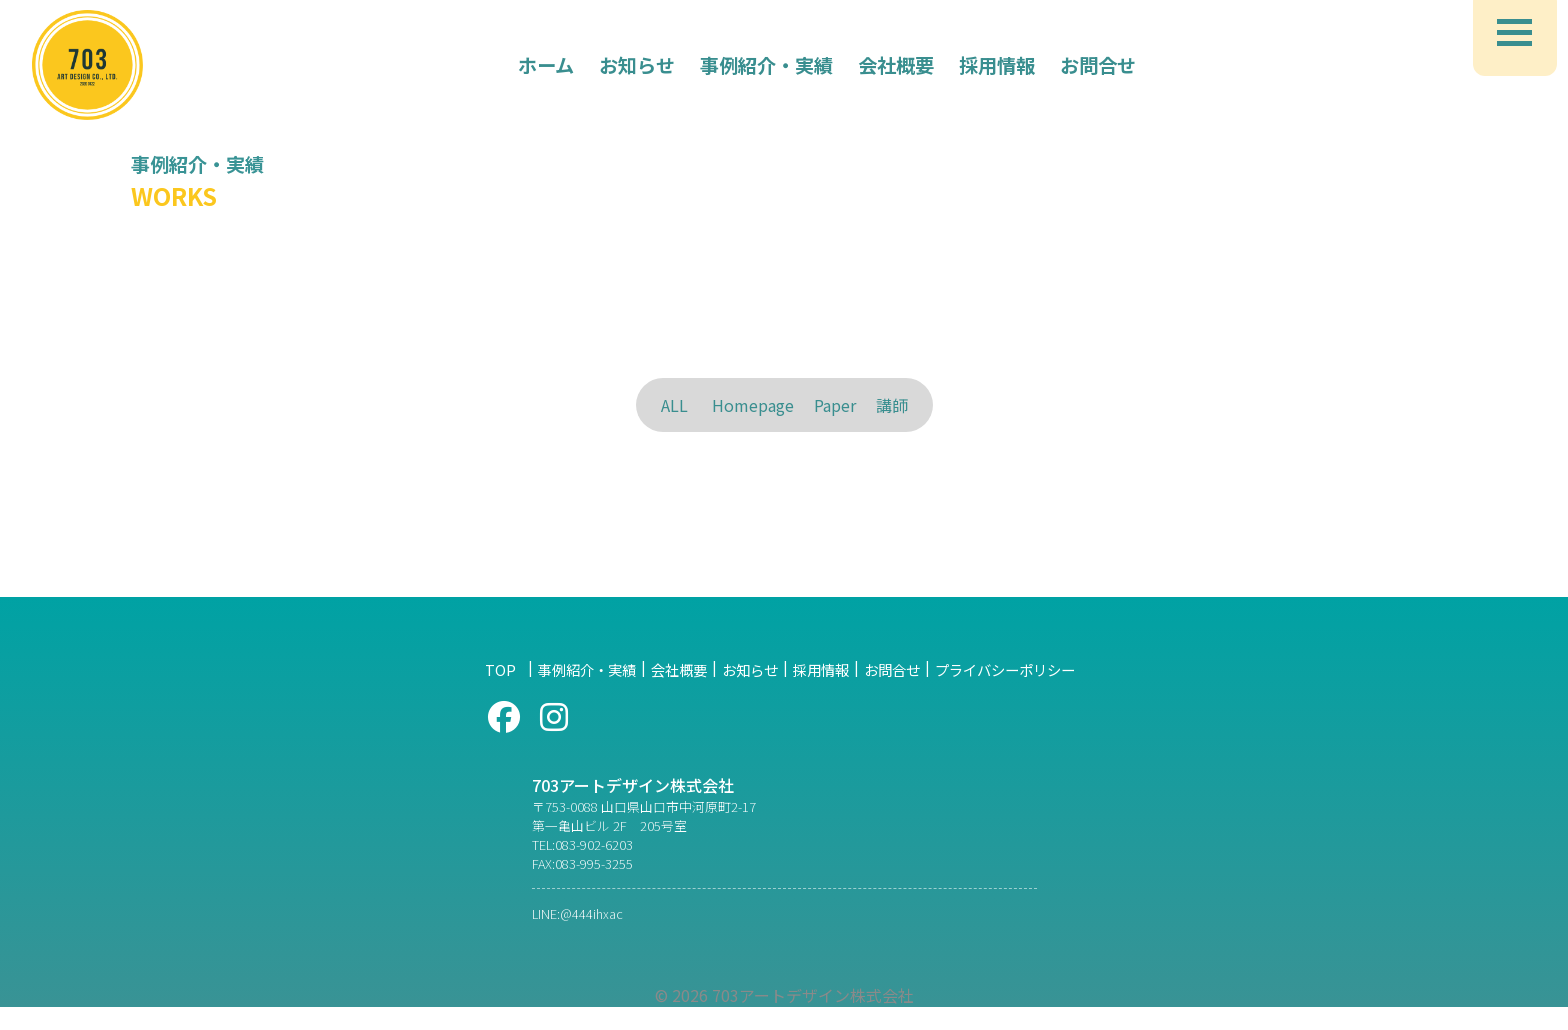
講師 (892, 405)
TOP (507, 692)
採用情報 (821, 692)
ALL (674, 405)
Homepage (753, 405)
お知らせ (750, 692)
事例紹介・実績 (587, 692)
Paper (835, 405)
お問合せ (892, 692)
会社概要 (679, 692)
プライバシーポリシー (1005, 692)
